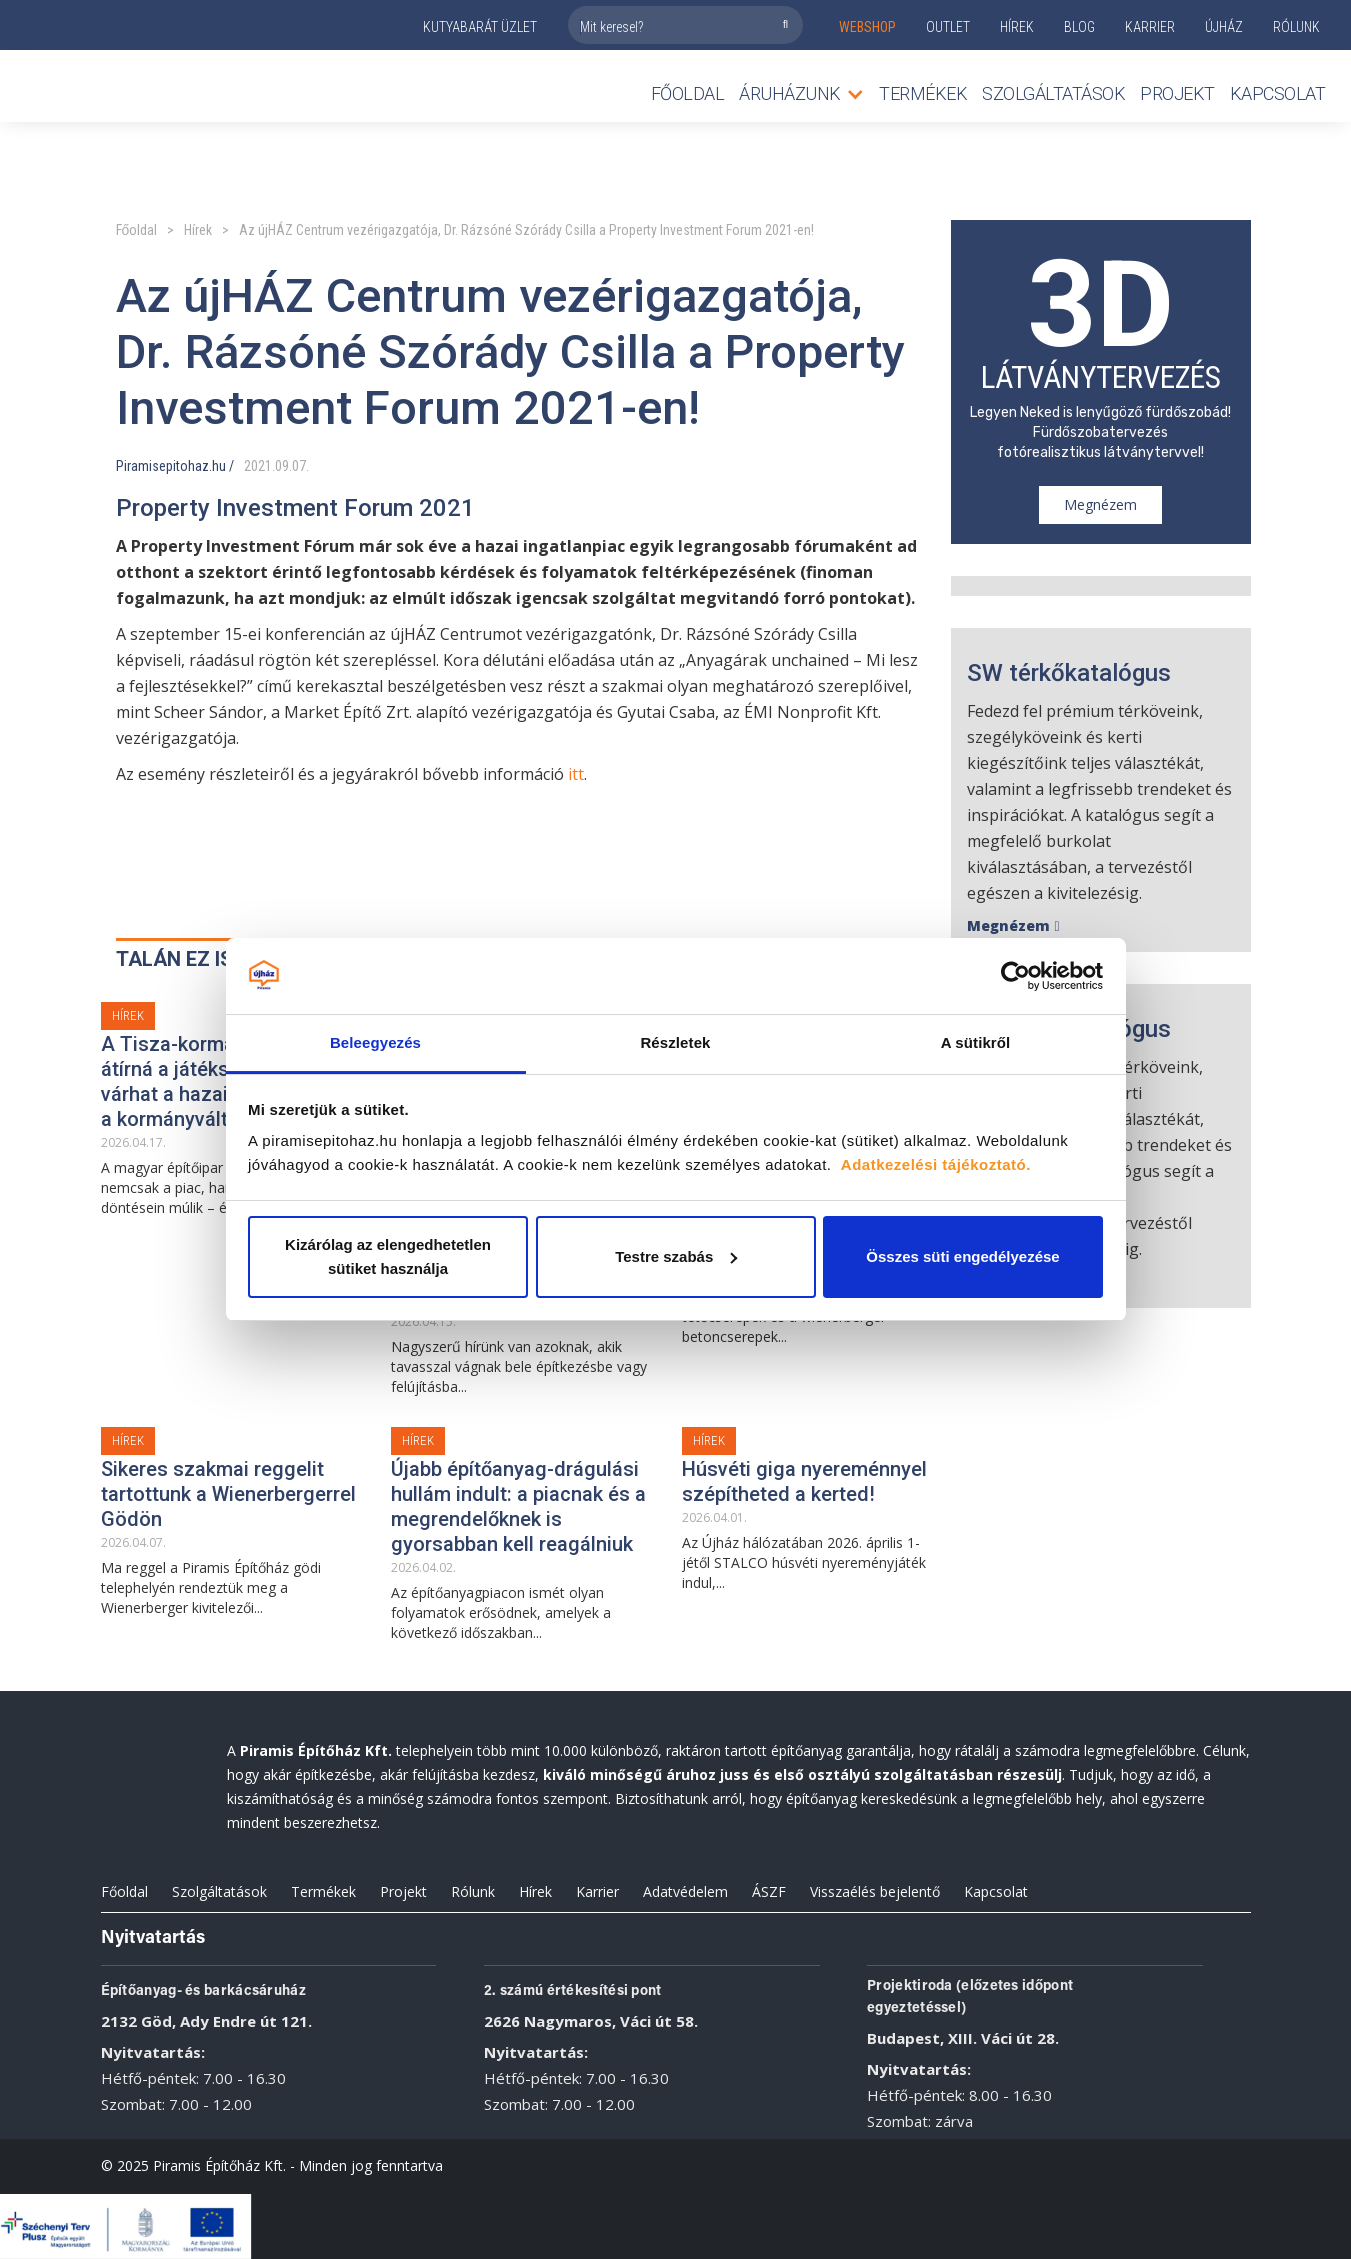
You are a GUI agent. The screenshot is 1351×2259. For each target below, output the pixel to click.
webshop (867, 27)
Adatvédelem (685, 1891)
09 (282, 466)
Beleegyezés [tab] (375, 1042)
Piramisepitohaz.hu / (175, 466)
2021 (258, 466)
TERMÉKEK (923, 93)
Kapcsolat (1278, 93)
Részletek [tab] (675, 1042)
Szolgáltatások (1053, 93)
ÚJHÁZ (1224, 27)
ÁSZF (769, 1891)
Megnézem (1100, 504)
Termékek (323, 1891)
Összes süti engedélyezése (962, 1256)
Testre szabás (676, 1256)
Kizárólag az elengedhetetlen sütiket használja (388, 1256)
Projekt (1177, 93)
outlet (948, 27)
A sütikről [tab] (976, 1042)
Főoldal (688, 93)
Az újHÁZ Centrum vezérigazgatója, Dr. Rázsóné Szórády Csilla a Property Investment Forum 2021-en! (526, 230)
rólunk (1296, 27)
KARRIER (1150, 27)
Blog (1079, 27)
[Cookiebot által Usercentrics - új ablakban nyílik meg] (1015, 976)
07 (299, 466)
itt (576, 774)
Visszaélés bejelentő (875, 1891)
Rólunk (473, 1891)
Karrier (597, 1891)
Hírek (1017, 27)
